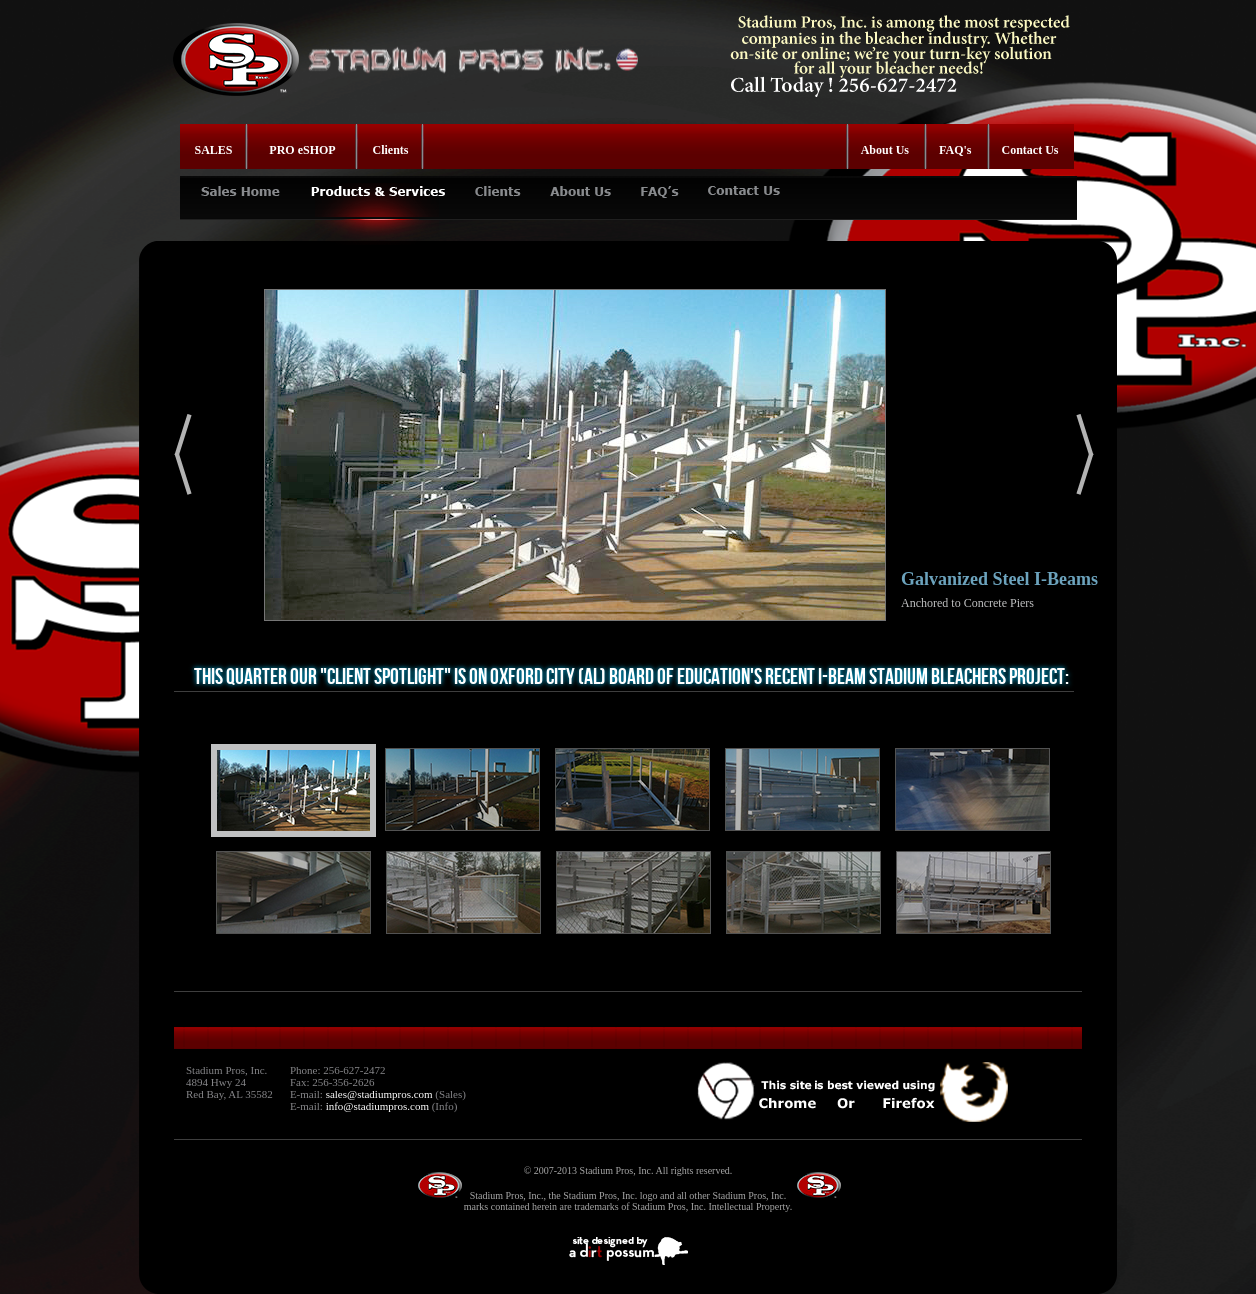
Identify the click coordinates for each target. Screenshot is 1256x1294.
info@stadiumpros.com (377, 1106)
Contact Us (1030, 150)
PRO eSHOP (302, 150)
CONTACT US (745, 183)
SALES (214, 150)
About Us (885, 150)
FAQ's (955, 150)
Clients (391, 150)
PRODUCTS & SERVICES (377, 183)
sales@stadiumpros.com (379, 1094)
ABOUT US (580, 183)
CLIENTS (497, 183)
